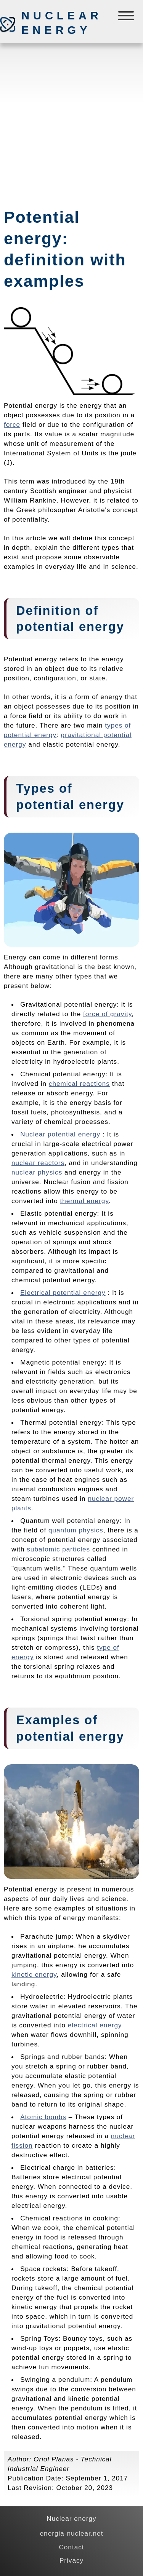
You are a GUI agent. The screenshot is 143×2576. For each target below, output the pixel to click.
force (12, 424)
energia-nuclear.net (71, 2533)
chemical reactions (79, 1083)
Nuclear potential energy (60, 1134)
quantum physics (75, 1530)
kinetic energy (34, 1974)
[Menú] (126, 17)
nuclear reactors (37, 1163)
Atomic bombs (43, 2117)
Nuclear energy (61, 23)
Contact (71, 2547)
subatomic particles (58, 1549)
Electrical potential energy (62, 1292)
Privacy (71, 2560)
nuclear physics (36, 1172)
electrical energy (95, 2025)
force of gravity (107, 1014)
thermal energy (84, 1201)
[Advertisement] (71, 122)
